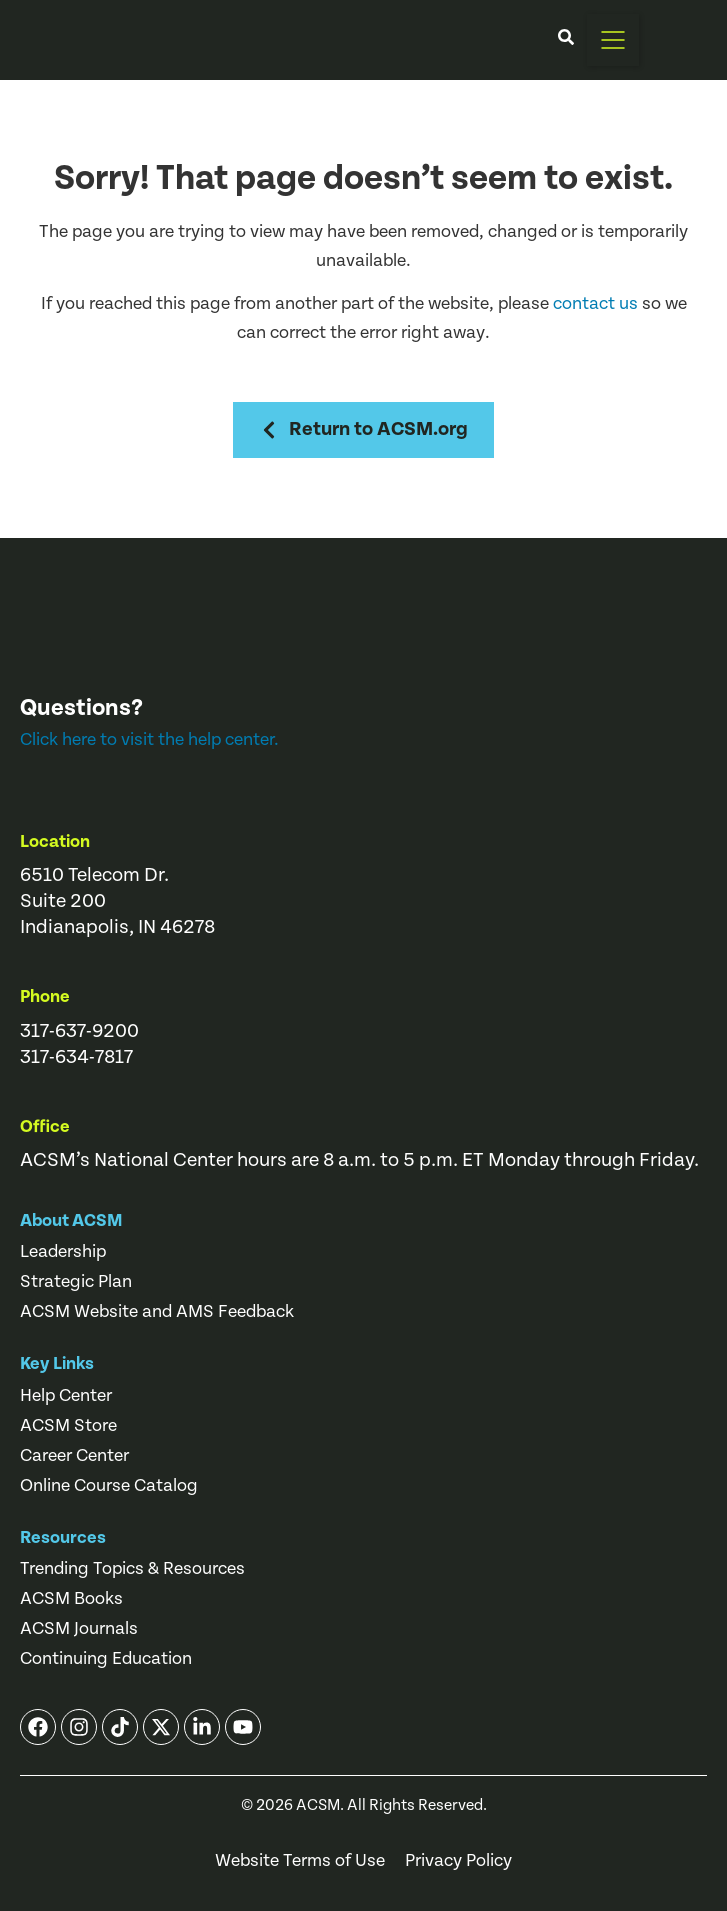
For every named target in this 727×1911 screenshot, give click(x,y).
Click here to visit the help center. (149, 739)
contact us (595, 303)
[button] (613, 40)
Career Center (74, 1456)
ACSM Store (68, 1426)
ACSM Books (71, 1599)
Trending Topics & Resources (132, 1569)
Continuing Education (106, 1659)
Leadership (63, 1252)
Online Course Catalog (109, 1486)
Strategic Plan (76, 1282)
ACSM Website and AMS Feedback (157, 1312)
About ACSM (71, 1220)
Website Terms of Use (300, 1861)
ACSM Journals (79, 1629)
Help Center (66, 1396)
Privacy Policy (458, 1861)
